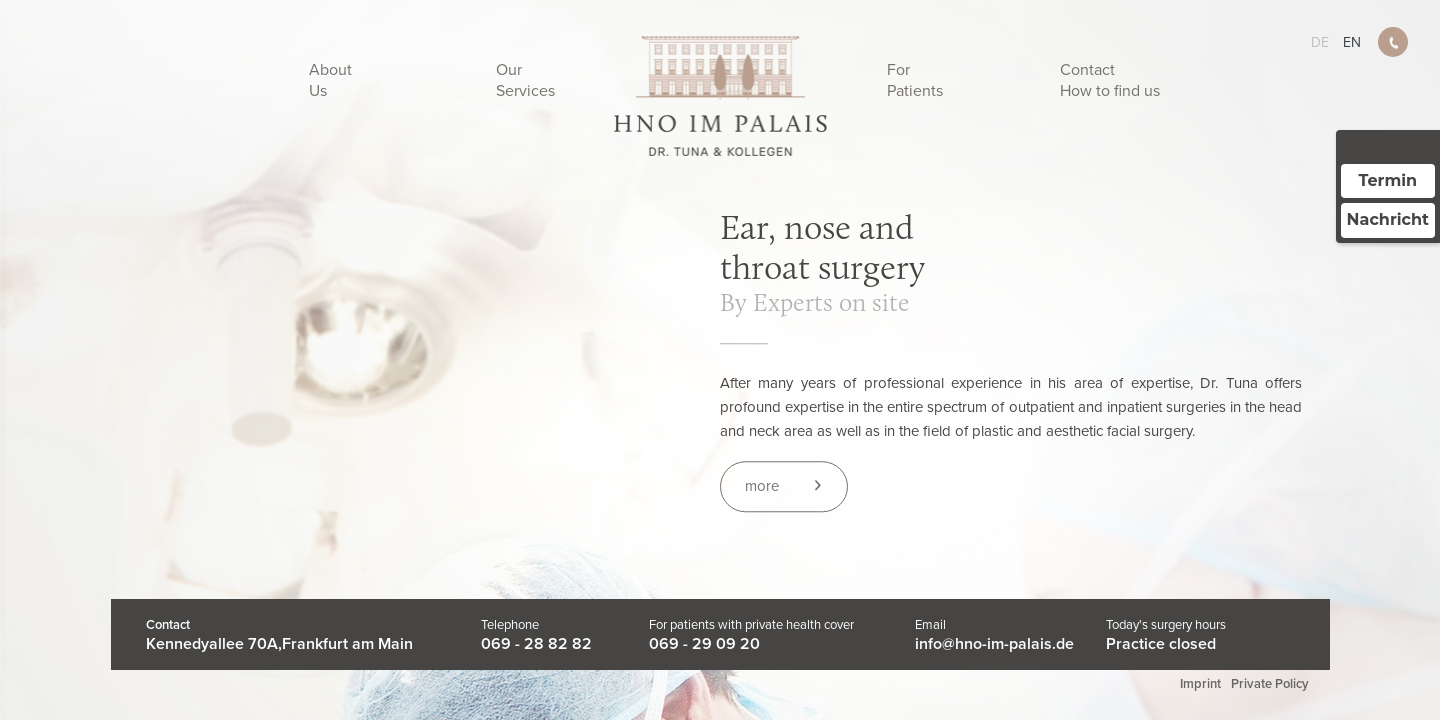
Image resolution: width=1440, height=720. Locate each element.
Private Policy (1270, 684)
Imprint (1200, 684)
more (762, 487)
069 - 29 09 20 (704, 644)
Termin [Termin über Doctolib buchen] (1388, 180)
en (1352, 42)
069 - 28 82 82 (536, 644)
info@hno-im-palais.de (994, 644)
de (1320, 42)
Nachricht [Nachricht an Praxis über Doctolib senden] (1388, 219)
